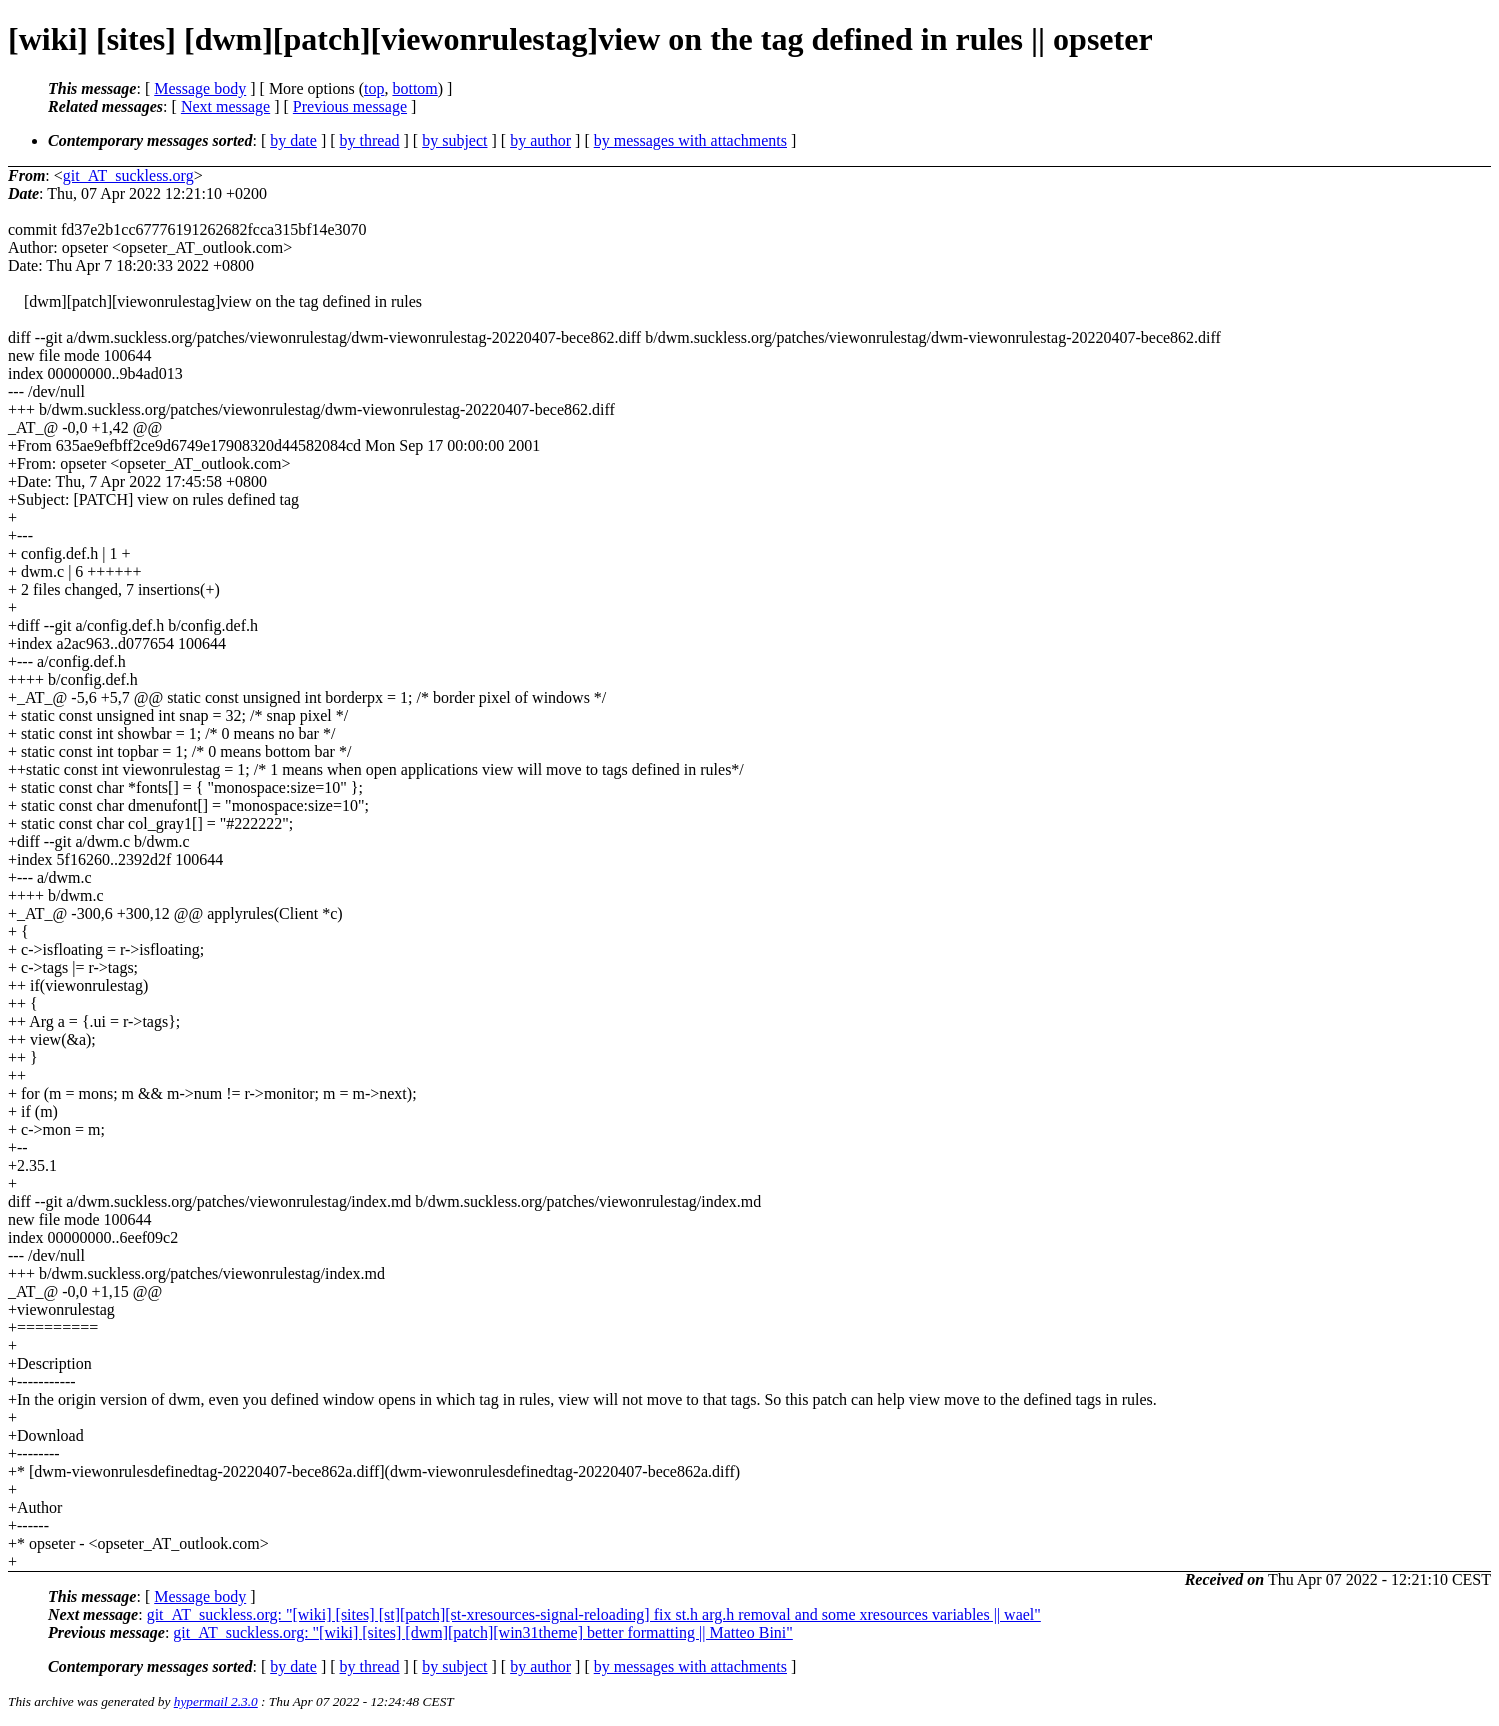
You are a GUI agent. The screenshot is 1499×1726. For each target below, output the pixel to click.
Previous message (350, 106)
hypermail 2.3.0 (216, 1701)
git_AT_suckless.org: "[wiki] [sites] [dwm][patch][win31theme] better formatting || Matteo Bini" (482, 1632)
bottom (414, 88)
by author (540, 140)
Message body (200, 88)
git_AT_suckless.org (128, 175)
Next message (225, 106)
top (374, 88)
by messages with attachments (690, 140)
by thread (370, 140)
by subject (454, 140)
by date (293, 140)
